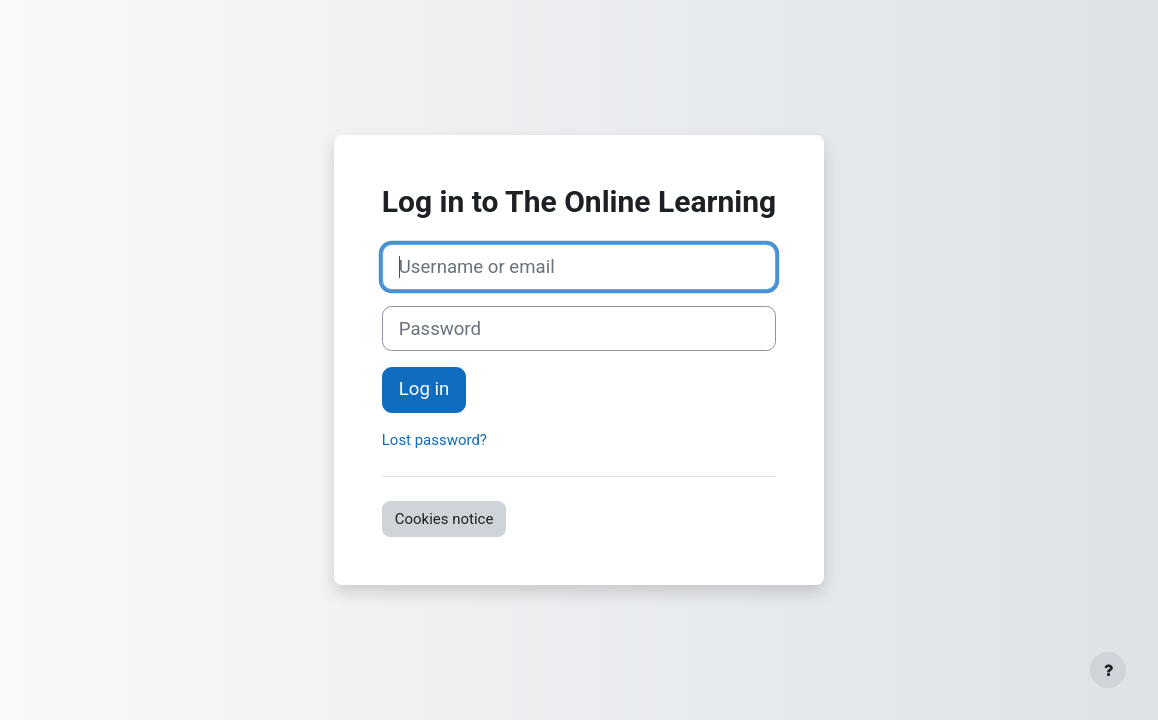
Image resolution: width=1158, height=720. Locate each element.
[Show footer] (1108, 670)
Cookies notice (444, 519)
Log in (424, 389)
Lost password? (434, 440)
